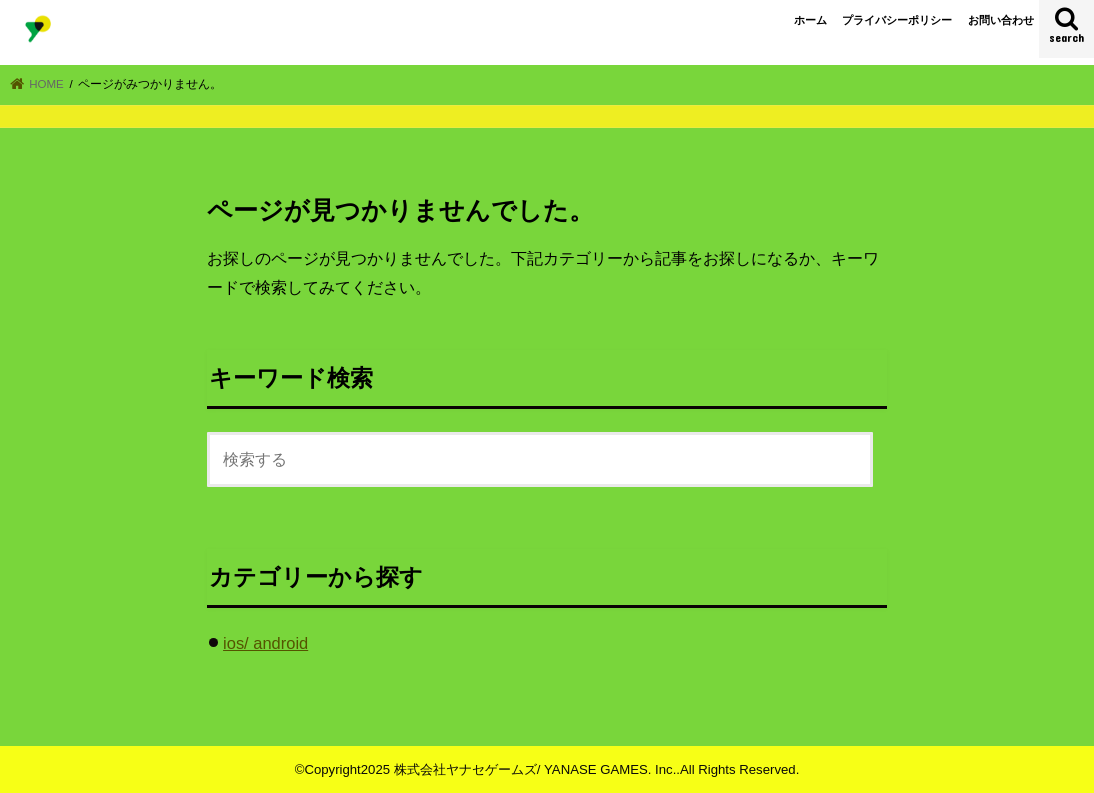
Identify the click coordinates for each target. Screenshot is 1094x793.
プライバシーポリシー (897, 20)
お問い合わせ (1001, 20)
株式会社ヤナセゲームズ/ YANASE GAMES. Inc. (535, 769)
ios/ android (265, 643)
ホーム (810, 20)
